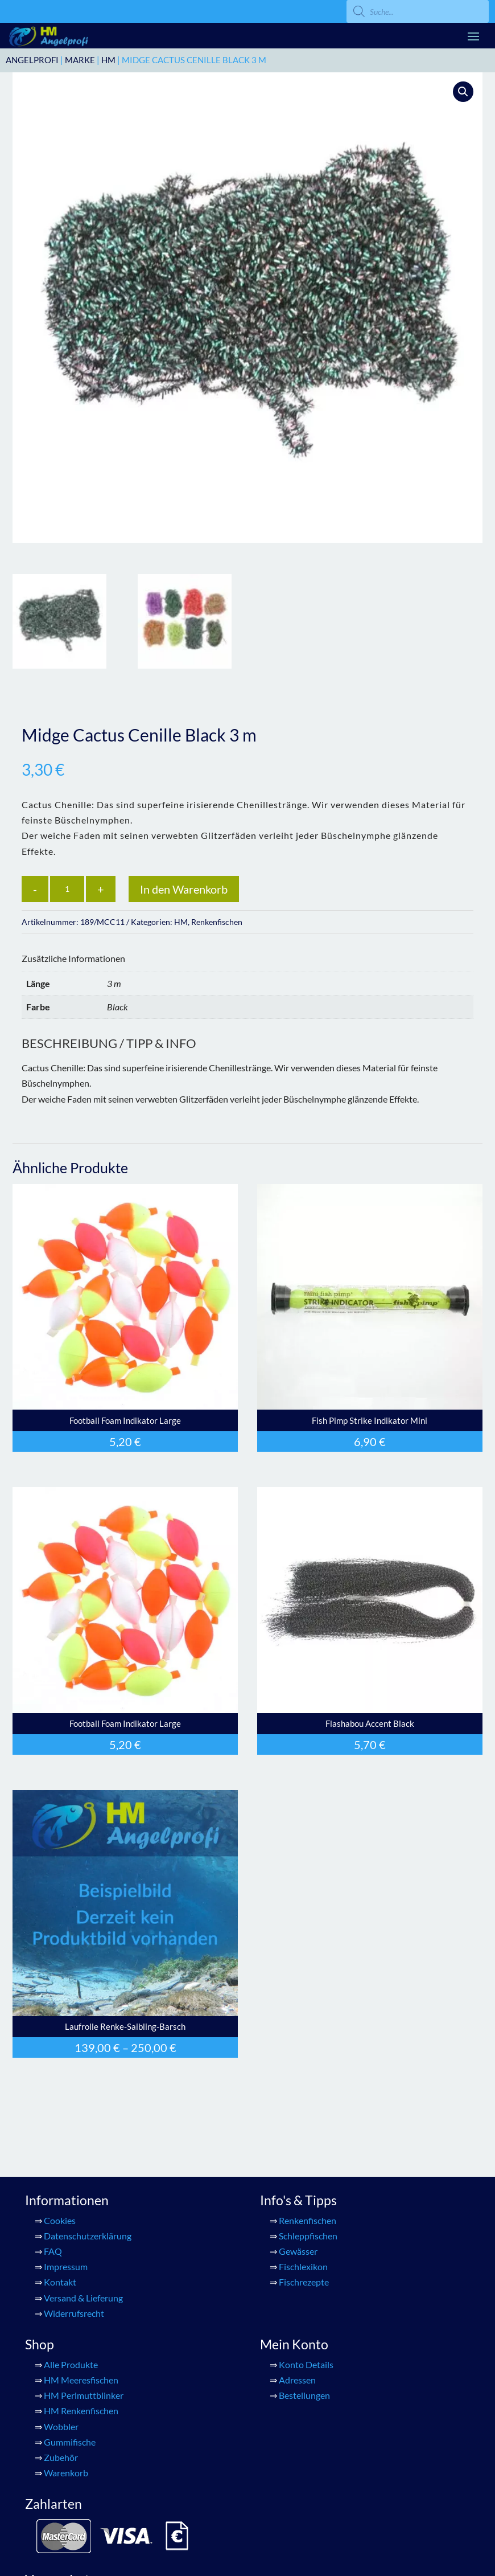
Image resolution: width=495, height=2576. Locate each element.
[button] (463, 91)
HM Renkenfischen (81, 2410)
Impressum (66, 2266)
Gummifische (70, 2441)
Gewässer (298, 2251)
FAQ (53, 2251)
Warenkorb (66, 2472)
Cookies (60, 2220)
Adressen (297, 2379)
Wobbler (61, 2426)
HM (108, 60)
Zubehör (61, 2457)
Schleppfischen (308, 2235)
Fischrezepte (304, 2281)
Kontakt (60, 2281)
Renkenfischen (216, 922)
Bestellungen (304, 2395)
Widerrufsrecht (74, 2313)
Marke (80, 60)
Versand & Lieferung (83, 2297)
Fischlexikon (303, 2266)
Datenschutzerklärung (87, 2235)
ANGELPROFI (32, 60)
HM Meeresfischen (81, 2379)
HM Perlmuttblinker (83, 2395)
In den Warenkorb (184, 889)
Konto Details (306, 2364)
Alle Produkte (71, 2364)
